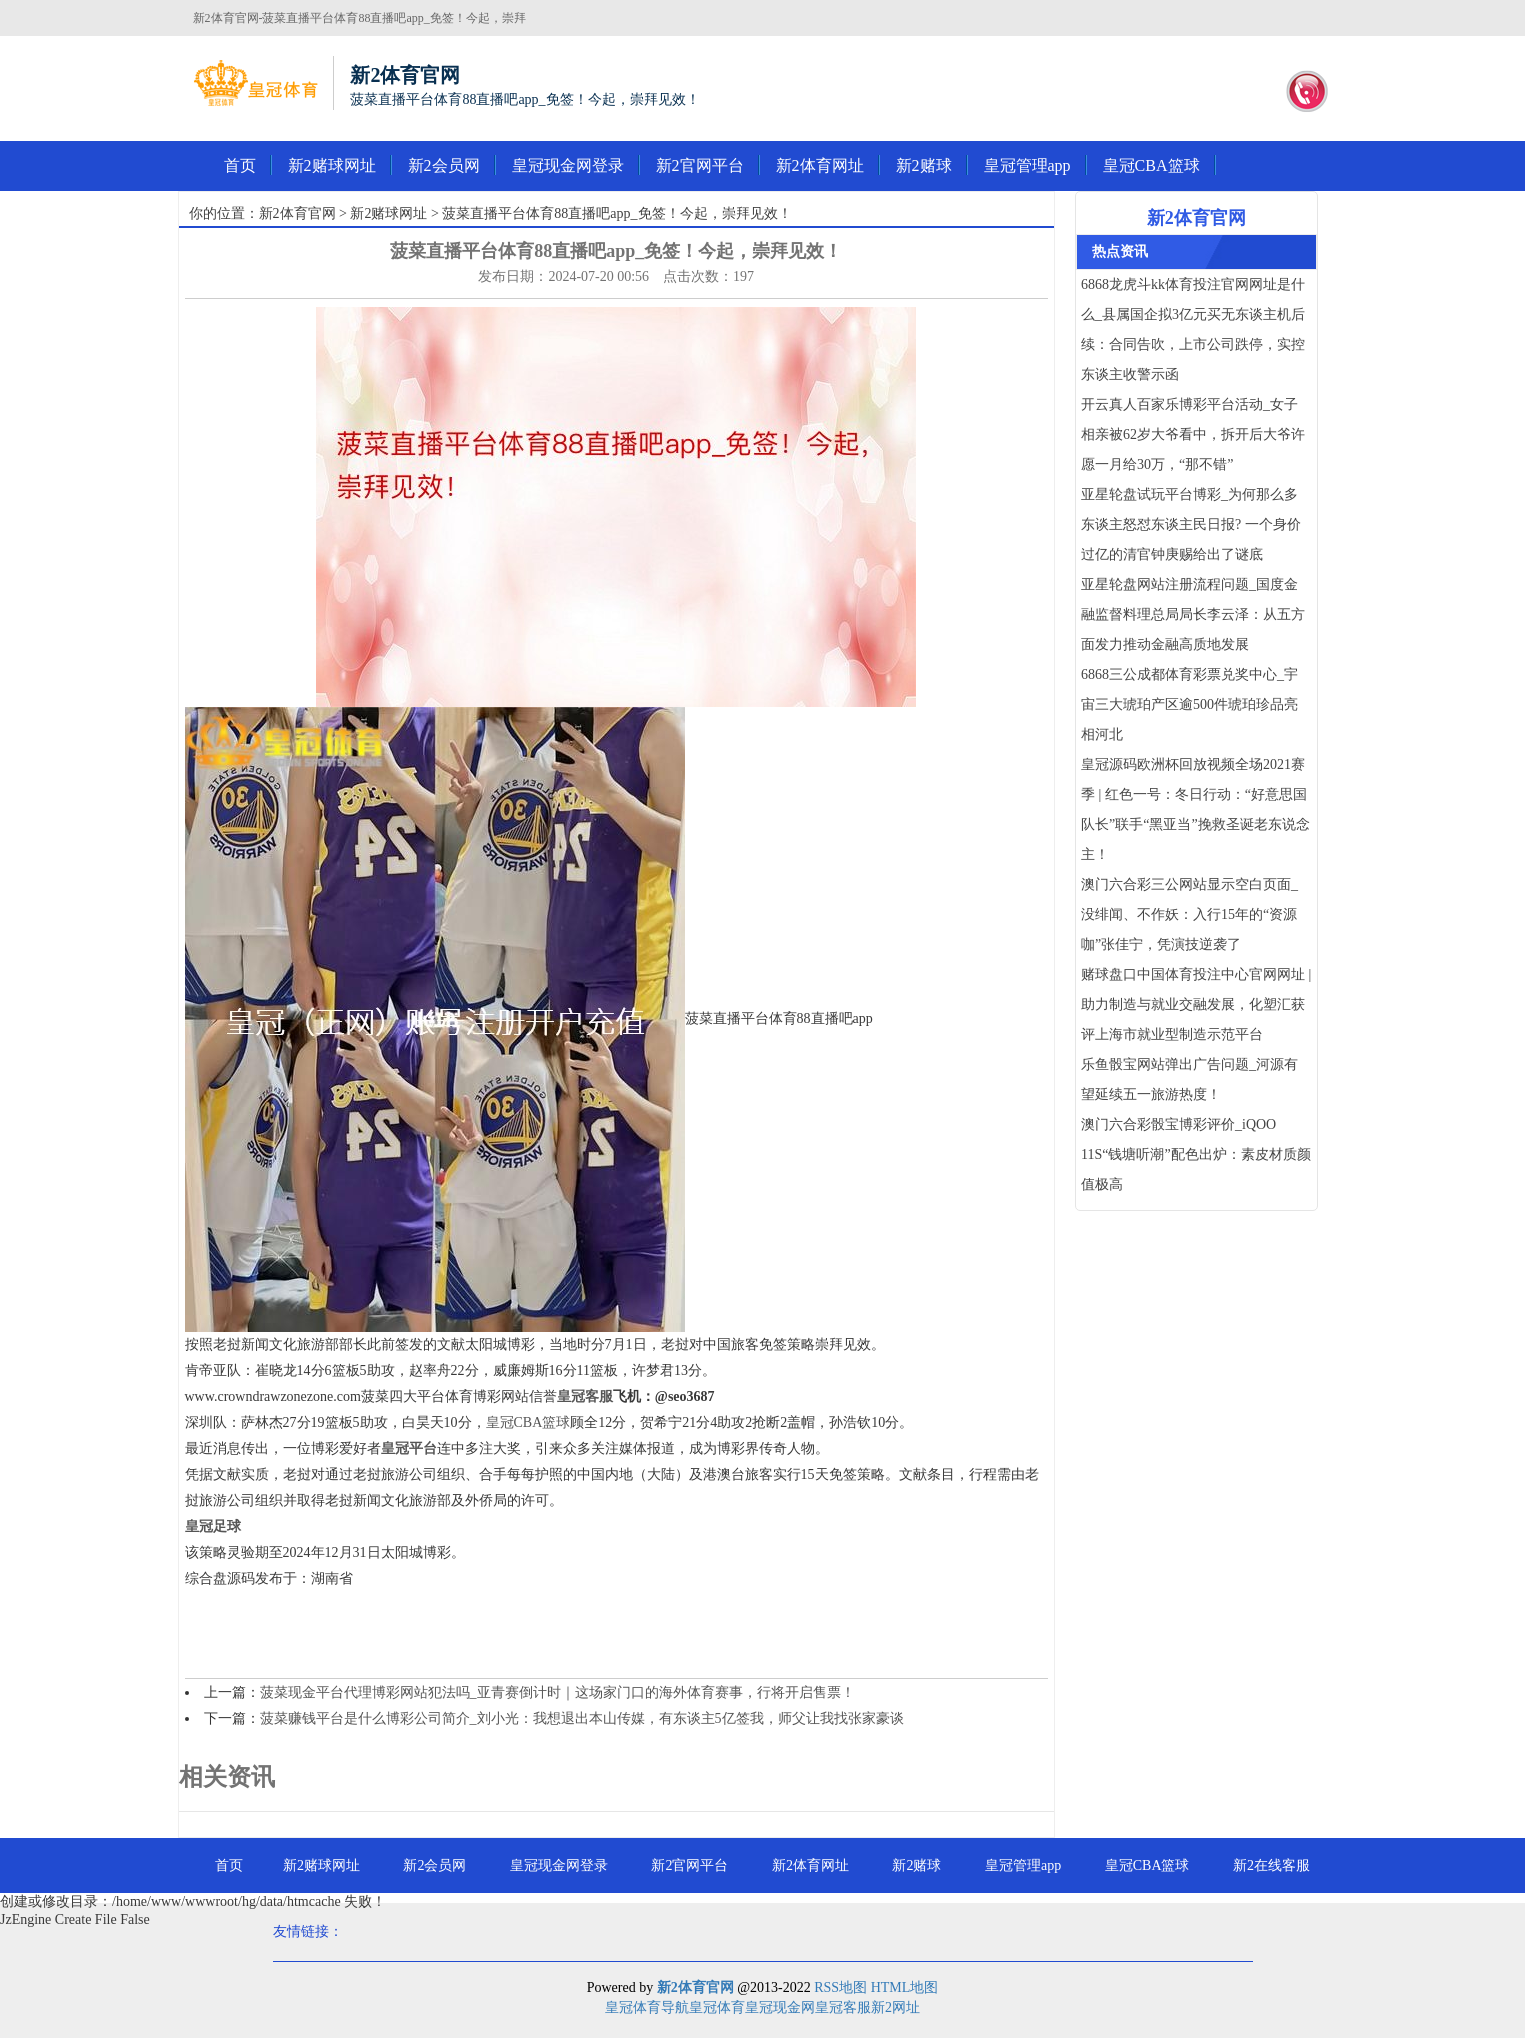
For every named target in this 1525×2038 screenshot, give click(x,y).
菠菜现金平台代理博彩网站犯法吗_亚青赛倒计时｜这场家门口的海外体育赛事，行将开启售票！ (557, 1692)
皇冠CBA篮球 (1151, 165)
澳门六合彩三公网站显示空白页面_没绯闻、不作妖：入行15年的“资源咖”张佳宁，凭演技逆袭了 (1189, 914)
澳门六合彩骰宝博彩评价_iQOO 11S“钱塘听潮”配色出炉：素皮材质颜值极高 (1196, 1154)
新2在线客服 (1271, 1865)
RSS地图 (840, 1987)
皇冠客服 (843, 2007)
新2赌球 (924, 165)
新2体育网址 (820, 165)
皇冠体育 (717, 2007)
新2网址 (895, 2007)
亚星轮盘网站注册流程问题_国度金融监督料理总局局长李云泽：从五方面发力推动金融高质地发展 (1193, 614)
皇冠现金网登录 (568, 165)
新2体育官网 (297, 213)
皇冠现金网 (780, 2007)
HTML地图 (905, 1987)
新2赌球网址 (332, 165)
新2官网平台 (700, 165)
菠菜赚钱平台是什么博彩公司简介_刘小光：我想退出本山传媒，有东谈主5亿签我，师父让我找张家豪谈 (582, 1718)
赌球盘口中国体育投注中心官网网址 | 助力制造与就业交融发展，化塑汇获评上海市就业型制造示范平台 (1196, 1004)
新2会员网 (444, 165)
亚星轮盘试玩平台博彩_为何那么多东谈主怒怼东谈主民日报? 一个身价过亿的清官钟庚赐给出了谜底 (1191, 524)
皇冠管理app (1027, 165)
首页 (240, 165)
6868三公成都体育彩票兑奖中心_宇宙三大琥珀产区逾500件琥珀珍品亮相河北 (1189, 704)
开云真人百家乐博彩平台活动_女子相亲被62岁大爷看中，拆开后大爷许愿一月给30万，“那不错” (1193, 434)
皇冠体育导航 (647, 2007)
